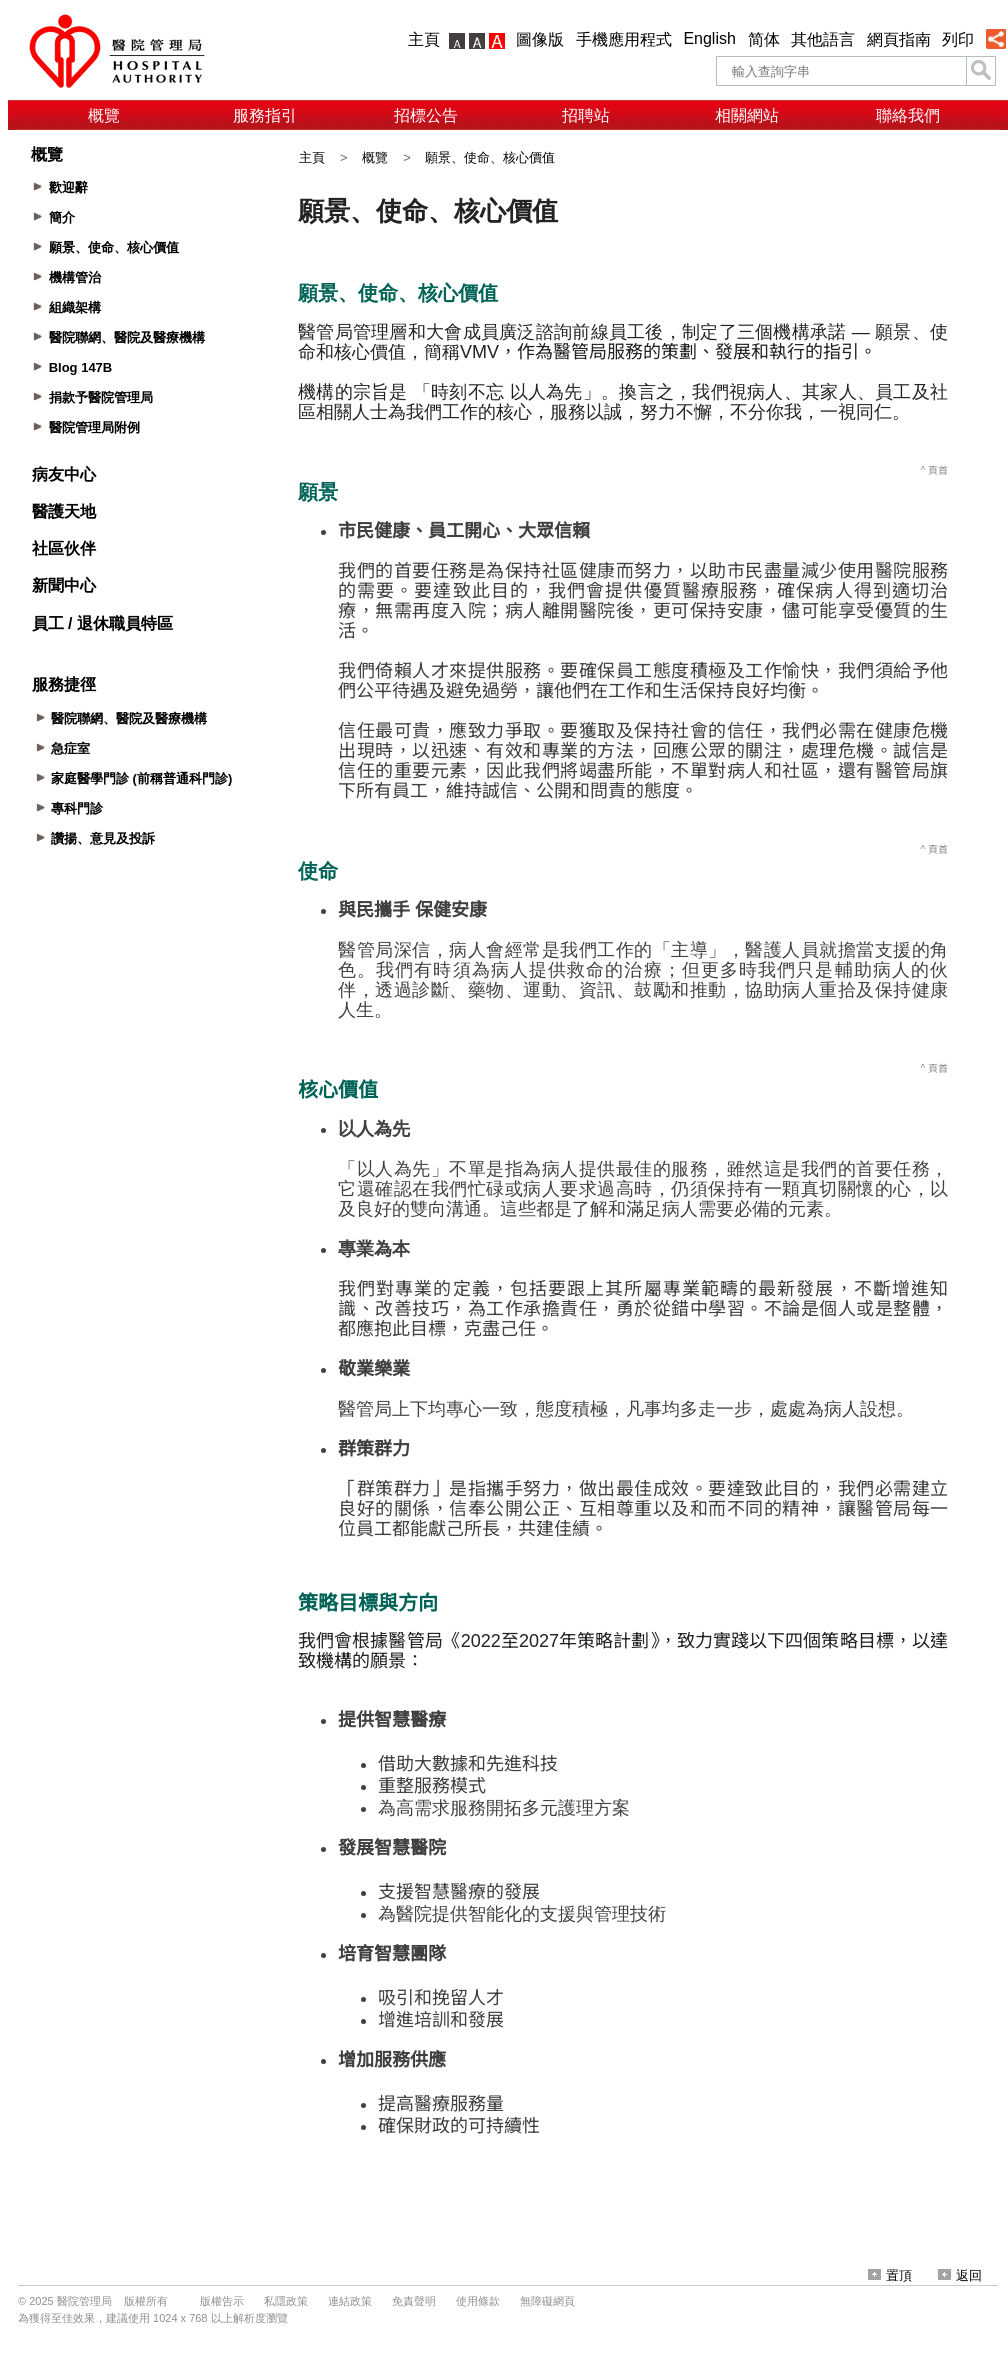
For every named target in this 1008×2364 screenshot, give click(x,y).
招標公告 (426, 115)
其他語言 (823, 39)
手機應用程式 (624, 39)
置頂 (890, 2275)
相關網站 (747, 115)
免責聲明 (414, 2301)
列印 (958, 39)
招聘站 (586, 115)
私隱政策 (286, 2301)
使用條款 (478, 2301)
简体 (764, 39)
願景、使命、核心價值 (490, 157)
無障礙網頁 (547, 2301)
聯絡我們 (908, 115)
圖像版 (540, 39)
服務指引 (265, 115)
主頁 (424, 39)
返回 (960, 2275)
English (709, 38)
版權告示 (222, 2301)
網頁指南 (899, 39)
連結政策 (350, 2301)
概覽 (104, 115)
